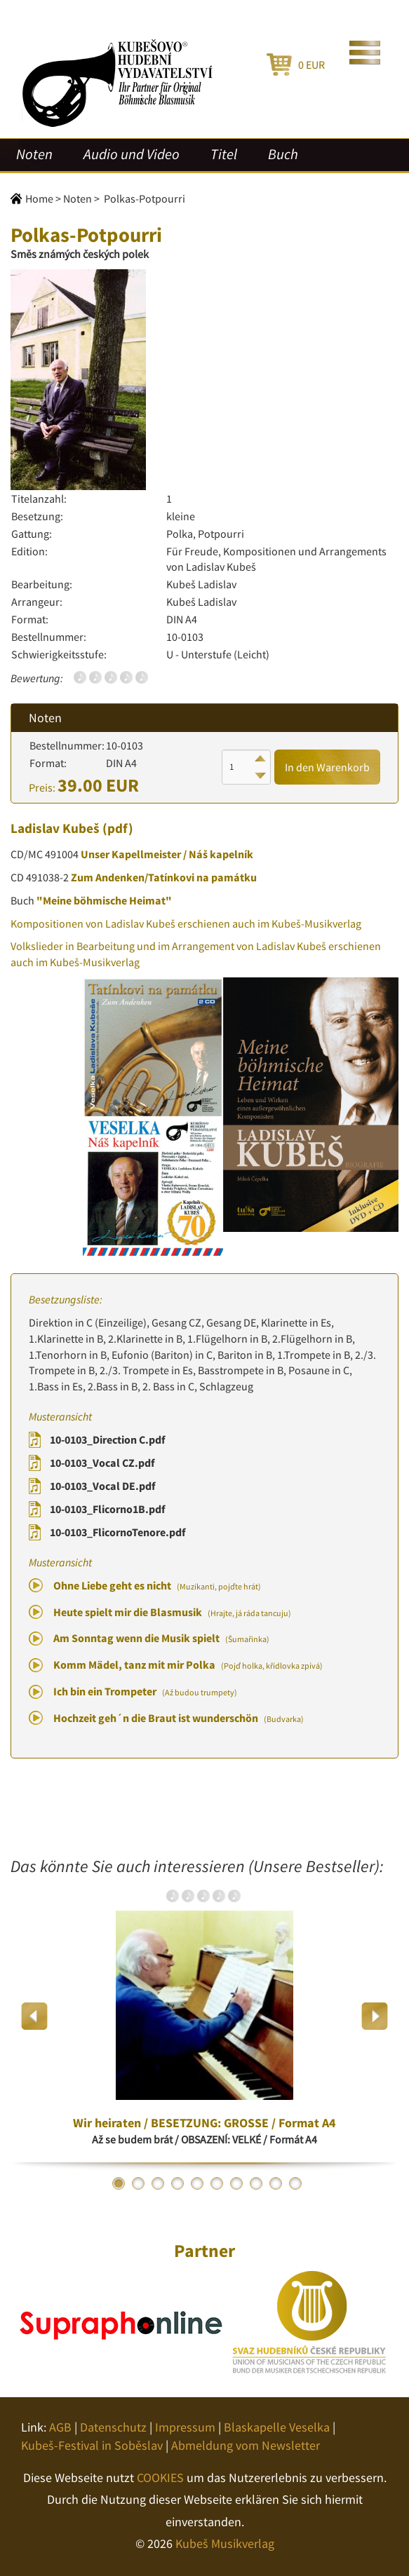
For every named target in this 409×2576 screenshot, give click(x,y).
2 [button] (138, 2183)
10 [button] (295, 2183)
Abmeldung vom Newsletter (245, 2445)
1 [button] (118, 2183)
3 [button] (158, 2183)
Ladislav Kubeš (55, 828)
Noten (34, 154)
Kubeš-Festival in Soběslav (92, 2445)
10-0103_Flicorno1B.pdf (107, 1509)
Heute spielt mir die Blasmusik (172, 1612)
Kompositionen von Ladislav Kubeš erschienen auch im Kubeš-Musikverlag (186, 923)
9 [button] (275, 2183)
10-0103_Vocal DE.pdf (102, 1486)
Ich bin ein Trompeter (145, 1691)
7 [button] (236, 2183)
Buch (283, 154)
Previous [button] (34, 2016)
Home (39, 198)
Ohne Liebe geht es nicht (157, 1585)
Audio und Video (131, 154)
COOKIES (160, 2477)
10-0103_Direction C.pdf (107, 1439)
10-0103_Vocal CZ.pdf (102, 1463)
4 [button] (177, 2183)
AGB (60, 2427)
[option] (204, 2016)
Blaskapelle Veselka (277, 2427)
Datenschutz (113, 2427)
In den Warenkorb (327, 767)
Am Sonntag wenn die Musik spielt (161, 1638)
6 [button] (217, 2183)
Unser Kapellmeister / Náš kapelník (167, 854)
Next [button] (374, 2016)
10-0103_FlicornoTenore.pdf (117, 1532)
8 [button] (256, 2183)
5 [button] (197, 2183)
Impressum (185, 2427)
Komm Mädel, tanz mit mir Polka (188, 1665)
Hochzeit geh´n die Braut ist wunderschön (178, 1718)
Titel (223, 154)
